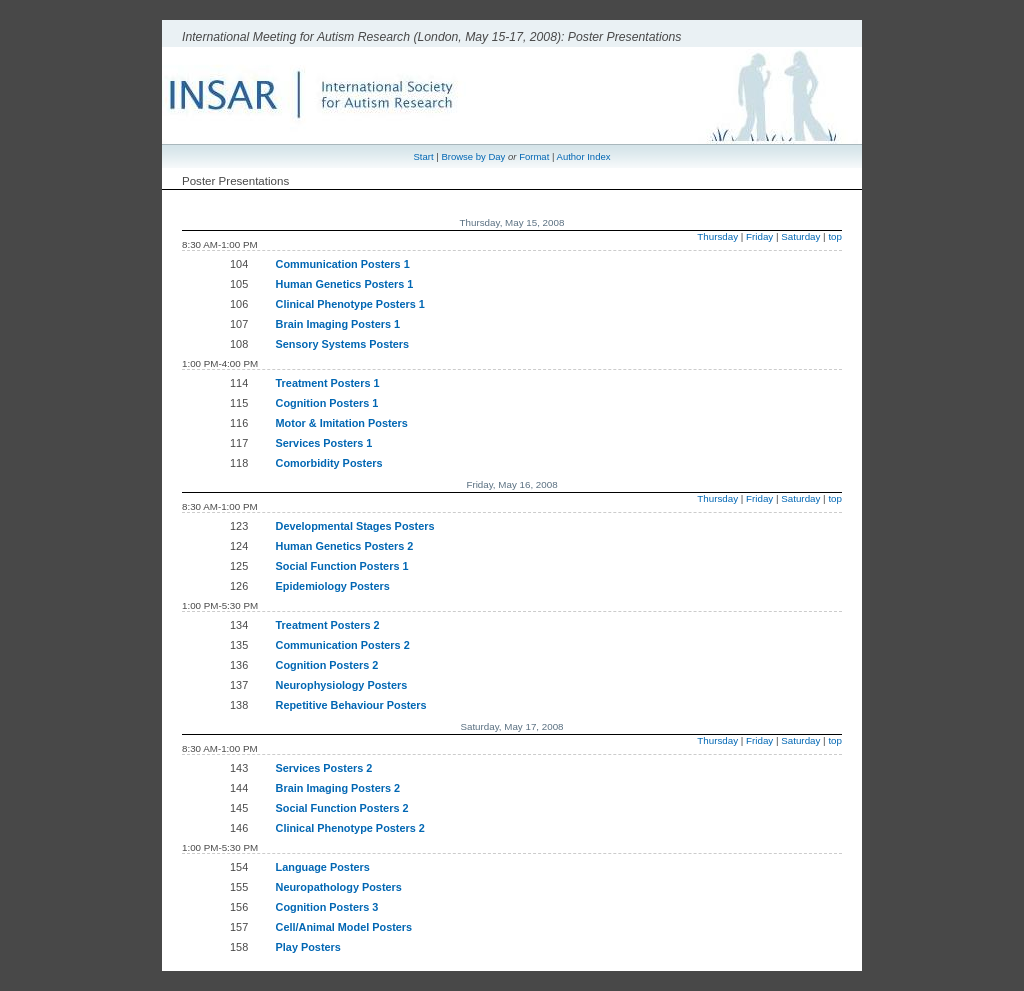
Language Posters (323, 867)
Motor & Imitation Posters (342, 423)
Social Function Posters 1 (342, 566)
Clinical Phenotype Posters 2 (350, 828)
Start (424, 156)
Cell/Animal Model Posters (344, 927)
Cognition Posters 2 (327, 665)
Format (534, 156)
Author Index (584, 156)
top (835, 236)
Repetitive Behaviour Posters (351, 705)
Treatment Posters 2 (328, 625)
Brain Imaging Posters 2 (338, 788)
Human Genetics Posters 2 (345, 546)
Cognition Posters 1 (327, 403)
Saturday (800, 236)
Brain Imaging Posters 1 (338, 324)
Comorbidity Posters (329, 463)
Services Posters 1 (324, 443)
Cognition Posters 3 (327, 907)
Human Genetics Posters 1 (345, 284)
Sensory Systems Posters (343, 344)
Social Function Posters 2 (342, 808)
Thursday (717, 236)
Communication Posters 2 (343, 645)
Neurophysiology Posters (342, 685)
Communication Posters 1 (343, 264)
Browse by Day (473, 156)
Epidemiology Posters (333, 586)
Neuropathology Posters (339, 887)
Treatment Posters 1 (328, 383)
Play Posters (308, 947)
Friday (759, 236)
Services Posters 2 (324, 768)
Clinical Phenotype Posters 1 (350, 304)
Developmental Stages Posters (355, 526)
